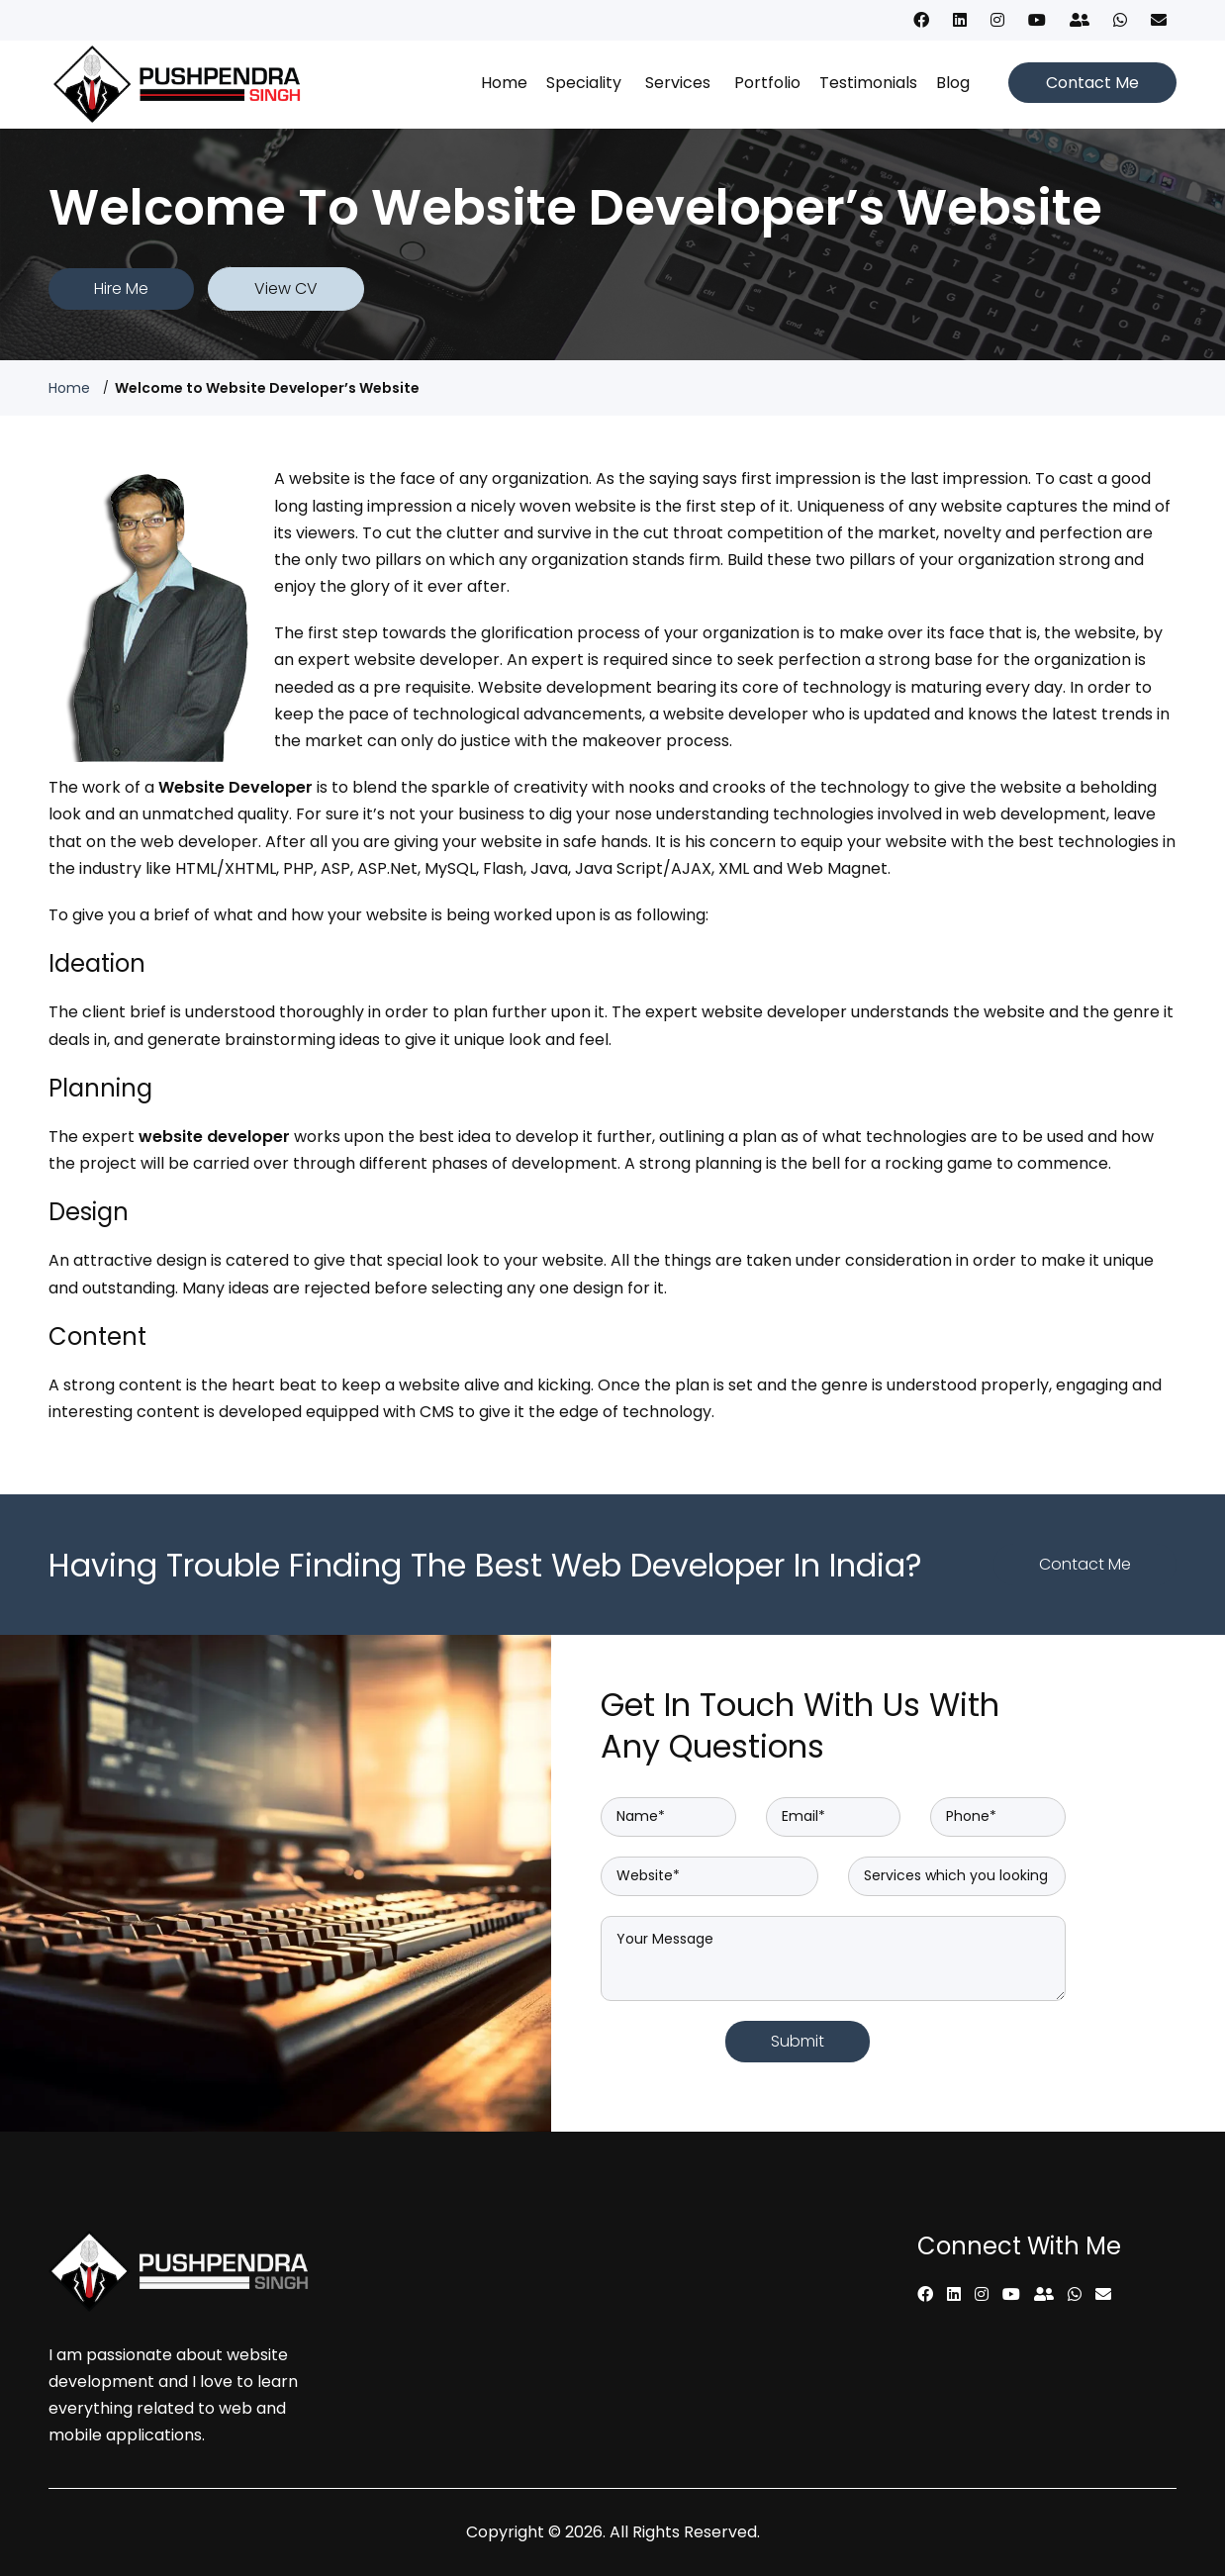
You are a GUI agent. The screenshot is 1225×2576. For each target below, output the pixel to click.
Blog (953, 82)
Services (677, 82)
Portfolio (767, 82)
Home (504, 82)
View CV (286, 288)
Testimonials (868, 82)
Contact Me (1092, 82)
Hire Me (121, 288)
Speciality (583, 82)
